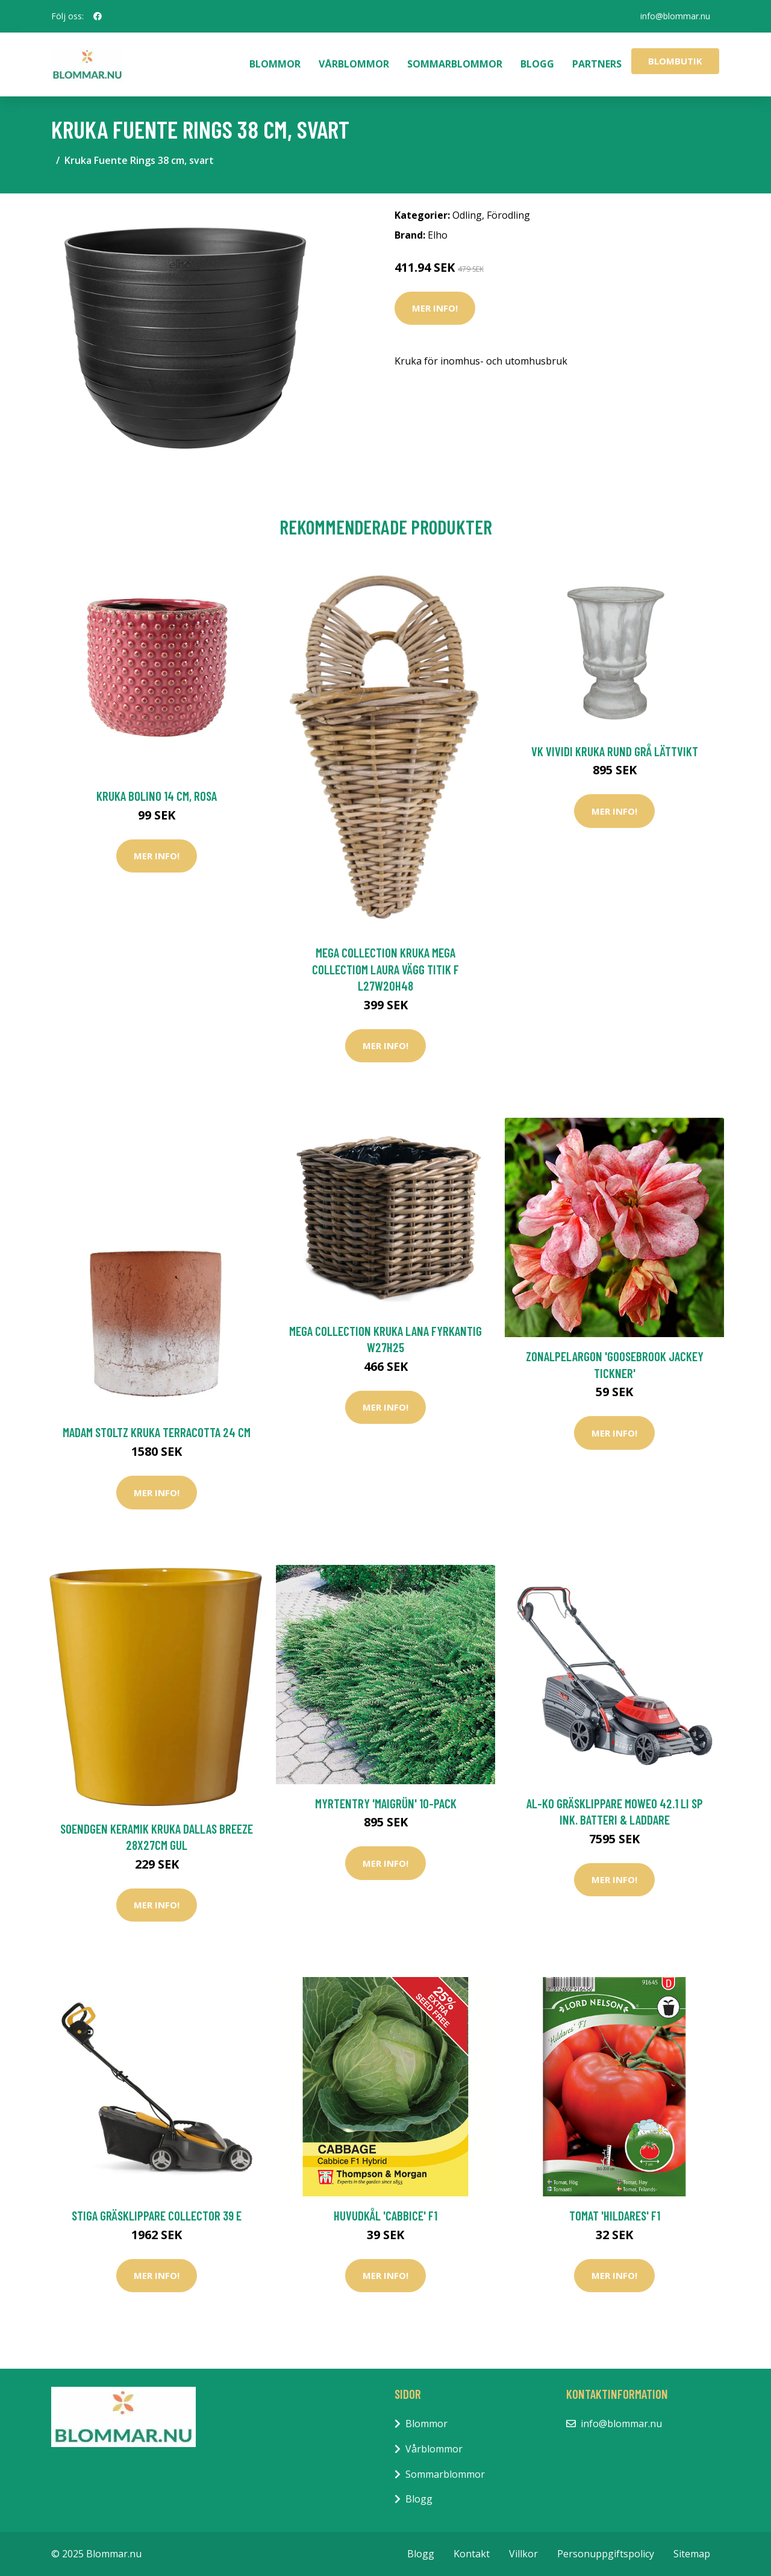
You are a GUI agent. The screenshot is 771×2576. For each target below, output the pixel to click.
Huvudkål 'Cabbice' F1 (385, 2215)
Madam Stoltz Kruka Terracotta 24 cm (157, 1432)
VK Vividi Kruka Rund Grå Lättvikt (614, 751)
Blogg (537, 64)
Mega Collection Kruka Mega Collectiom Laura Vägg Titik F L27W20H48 (385, 969)
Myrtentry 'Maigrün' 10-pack (386, 1803)
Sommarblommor (454, 64)
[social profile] (98, 16)
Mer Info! (435, 308)
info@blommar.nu (675, 16)
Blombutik (675, 61)
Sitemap (691, 2553)
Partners (597, 64)
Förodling (508, 215)
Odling (467, 215)
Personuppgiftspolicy (605, 2553)
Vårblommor (354, 64)
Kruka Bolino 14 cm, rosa (156, 795)
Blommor (275, 64)
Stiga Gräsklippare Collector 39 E (157, 2215)
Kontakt (472, 2553)
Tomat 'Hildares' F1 (614, 2215)
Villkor (523, 2553)
